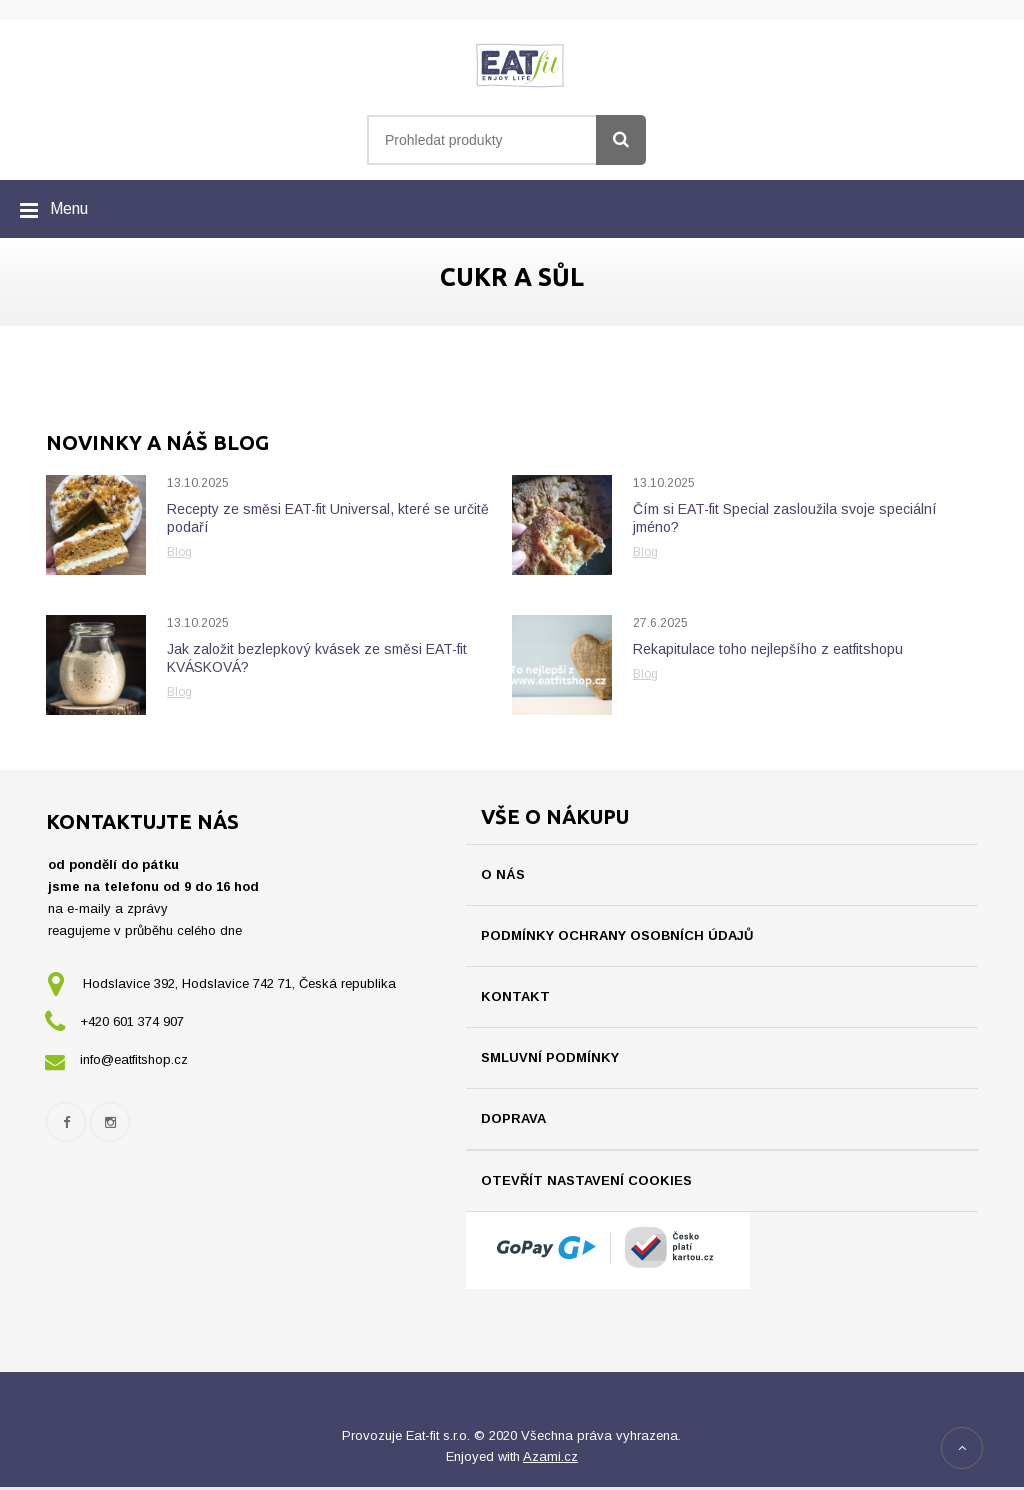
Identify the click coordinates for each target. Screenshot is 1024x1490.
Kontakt (515, 996)
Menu (69, 208)
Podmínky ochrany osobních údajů (617, 935)
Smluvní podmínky (550, 1057)
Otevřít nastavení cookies (586, 1180)
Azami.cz (550, 1459)
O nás (503, 874)
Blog (179, 552)
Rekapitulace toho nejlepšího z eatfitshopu (768, 649)
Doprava (513, 1118)
